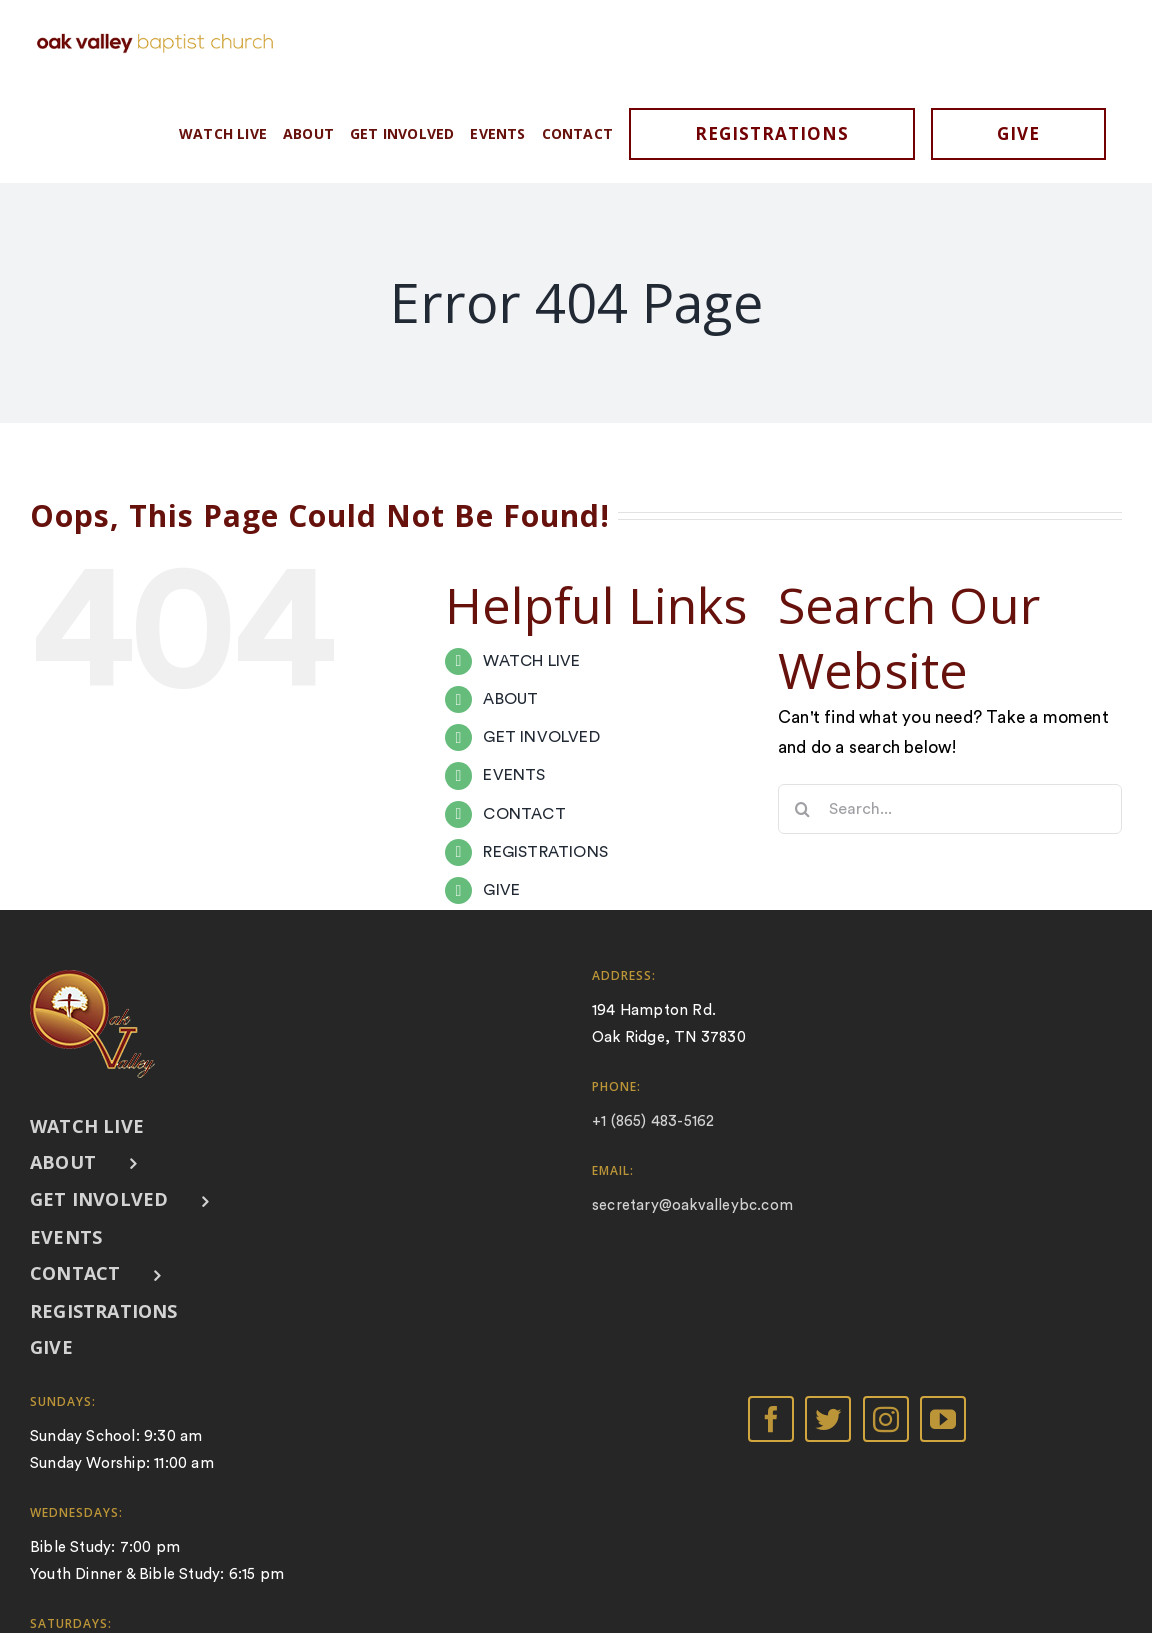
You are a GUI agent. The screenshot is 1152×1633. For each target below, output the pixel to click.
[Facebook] (771, 1419)
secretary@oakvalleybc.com (692, 1205)
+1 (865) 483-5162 (653, 1121)
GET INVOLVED (541, 737)
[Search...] (950, 809)
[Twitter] (828, 1419)
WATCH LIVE (531, 661)
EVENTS (514, 775)
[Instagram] (886, 1419)
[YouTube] (943, 1419)
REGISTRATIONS (545, 852)
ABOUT (510, 699)
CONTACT (524, 814)
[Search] (803, 809)
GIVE (501, 890)
